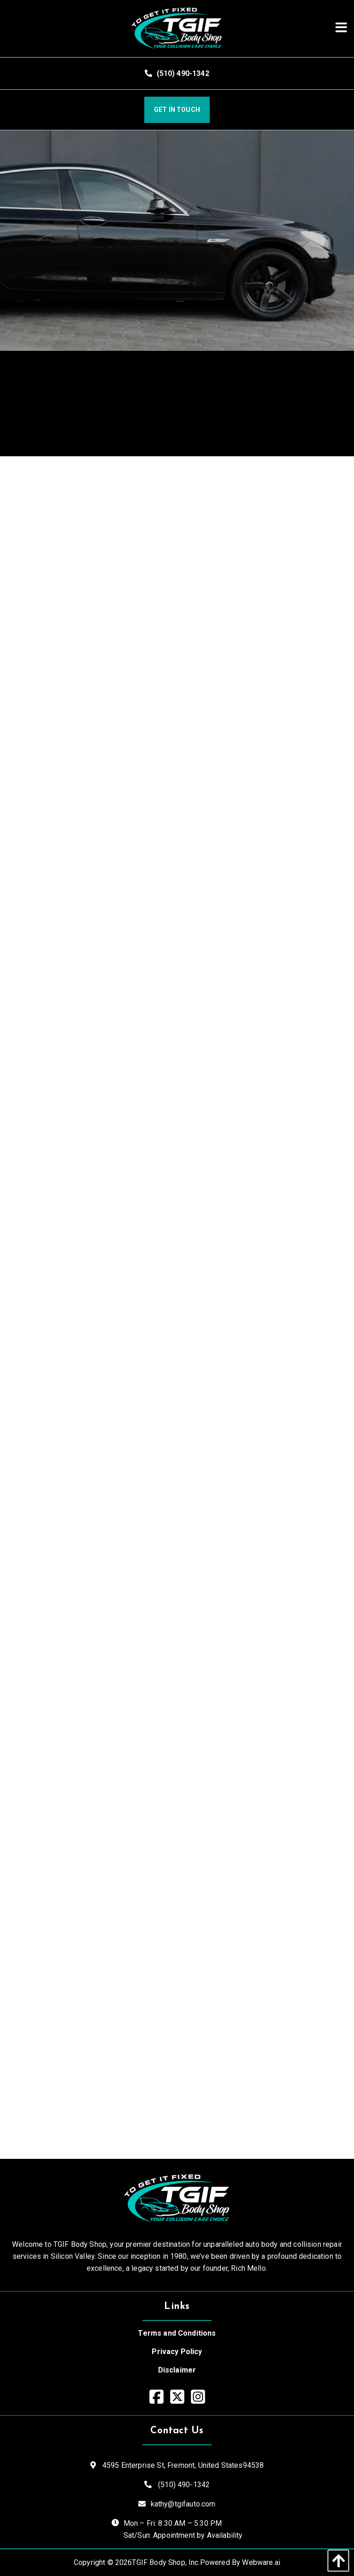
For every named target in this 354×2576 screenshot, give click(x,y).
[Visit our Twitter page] (177, 2397)
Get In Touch (177, 109)
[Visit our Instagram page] (198, 2397)
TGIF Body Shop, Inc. (166, 2562)
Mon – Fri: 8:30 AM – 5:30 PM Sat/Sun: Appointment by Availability (183, 2529)
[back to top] (336, 2560)
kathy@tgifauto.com (183, 2504)
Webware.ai (261, 2562)
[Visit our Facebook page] (156, 2397)
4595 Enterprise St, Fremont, (182, 2465)
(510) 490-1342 (177, 73)
